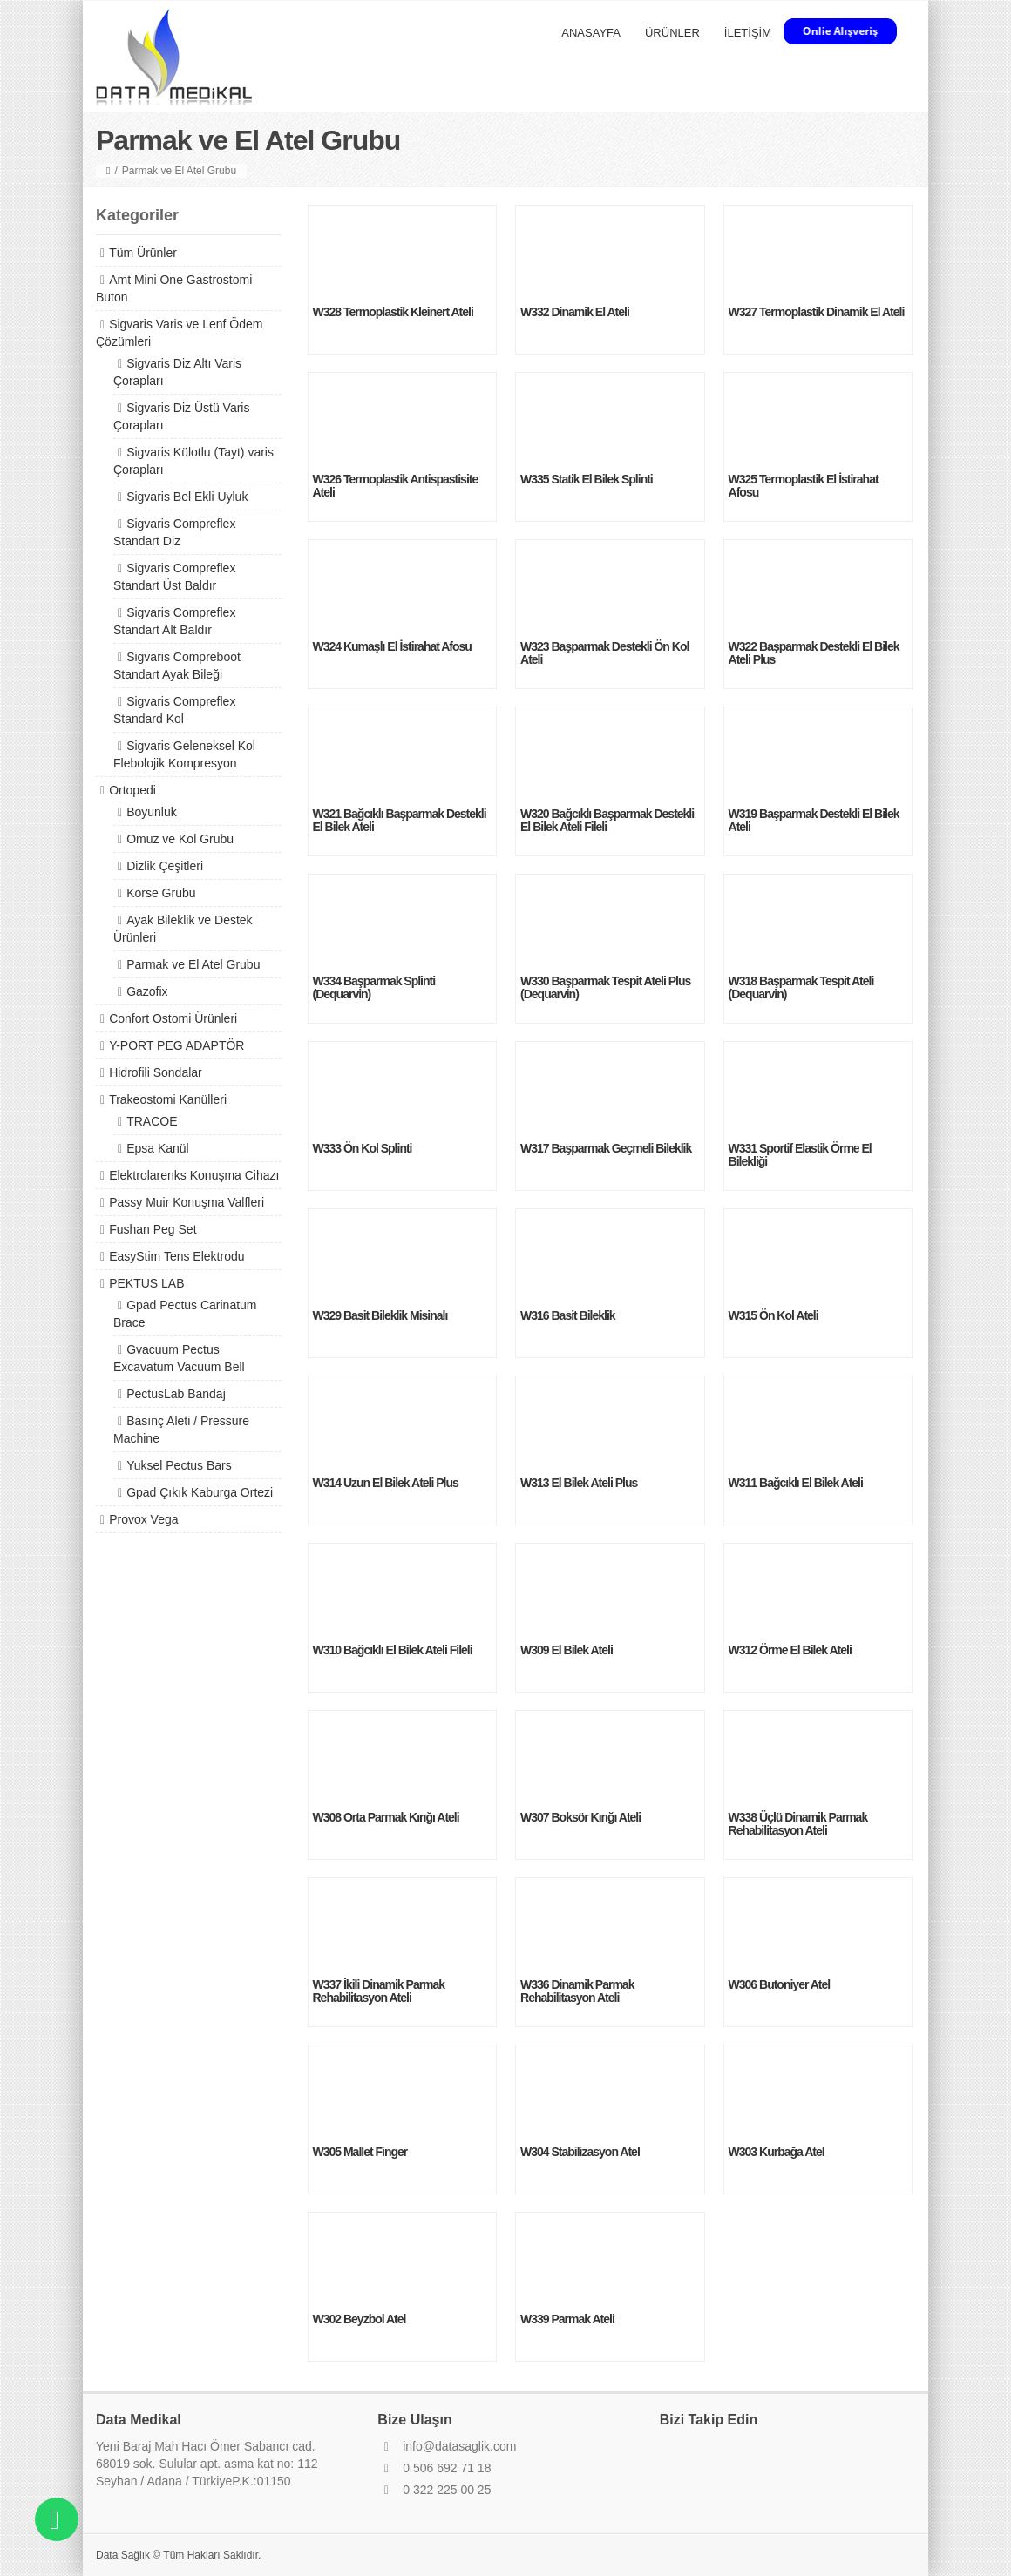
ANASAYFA (591, 32)
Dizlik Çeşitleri (164, 866)
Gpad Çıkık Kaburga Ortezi (199, 1492)
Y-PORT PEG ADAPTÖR (176, 1045)
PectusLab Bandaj (176, 1394)
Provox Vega (143, 1519)
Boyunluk (151, 812)
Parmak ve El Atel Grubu (193, 964)
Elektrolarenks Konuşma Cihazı (194, 1175)
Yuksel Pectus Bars (179, 1465)
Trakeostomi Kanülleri (168, 1099)
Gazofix (146, 991)
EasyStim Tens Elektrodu (176, 1256)
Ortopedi (132, 790)
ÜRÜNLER (672, 32)
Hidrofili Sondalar (155, 1072)
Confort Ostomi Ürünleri (173, 1018)
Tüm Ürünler (143, 253)
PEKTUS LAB (146, 1283)
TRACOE (151, 1121)
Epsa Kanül (157, 1148)
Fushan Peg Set (152, 1229)
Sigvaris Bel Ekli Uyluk (187, 497)
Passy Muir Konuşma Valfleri (186, 1202)
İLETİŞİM (747, 32)
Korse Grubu (160, 893)
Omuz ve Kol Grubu (180, 839)
